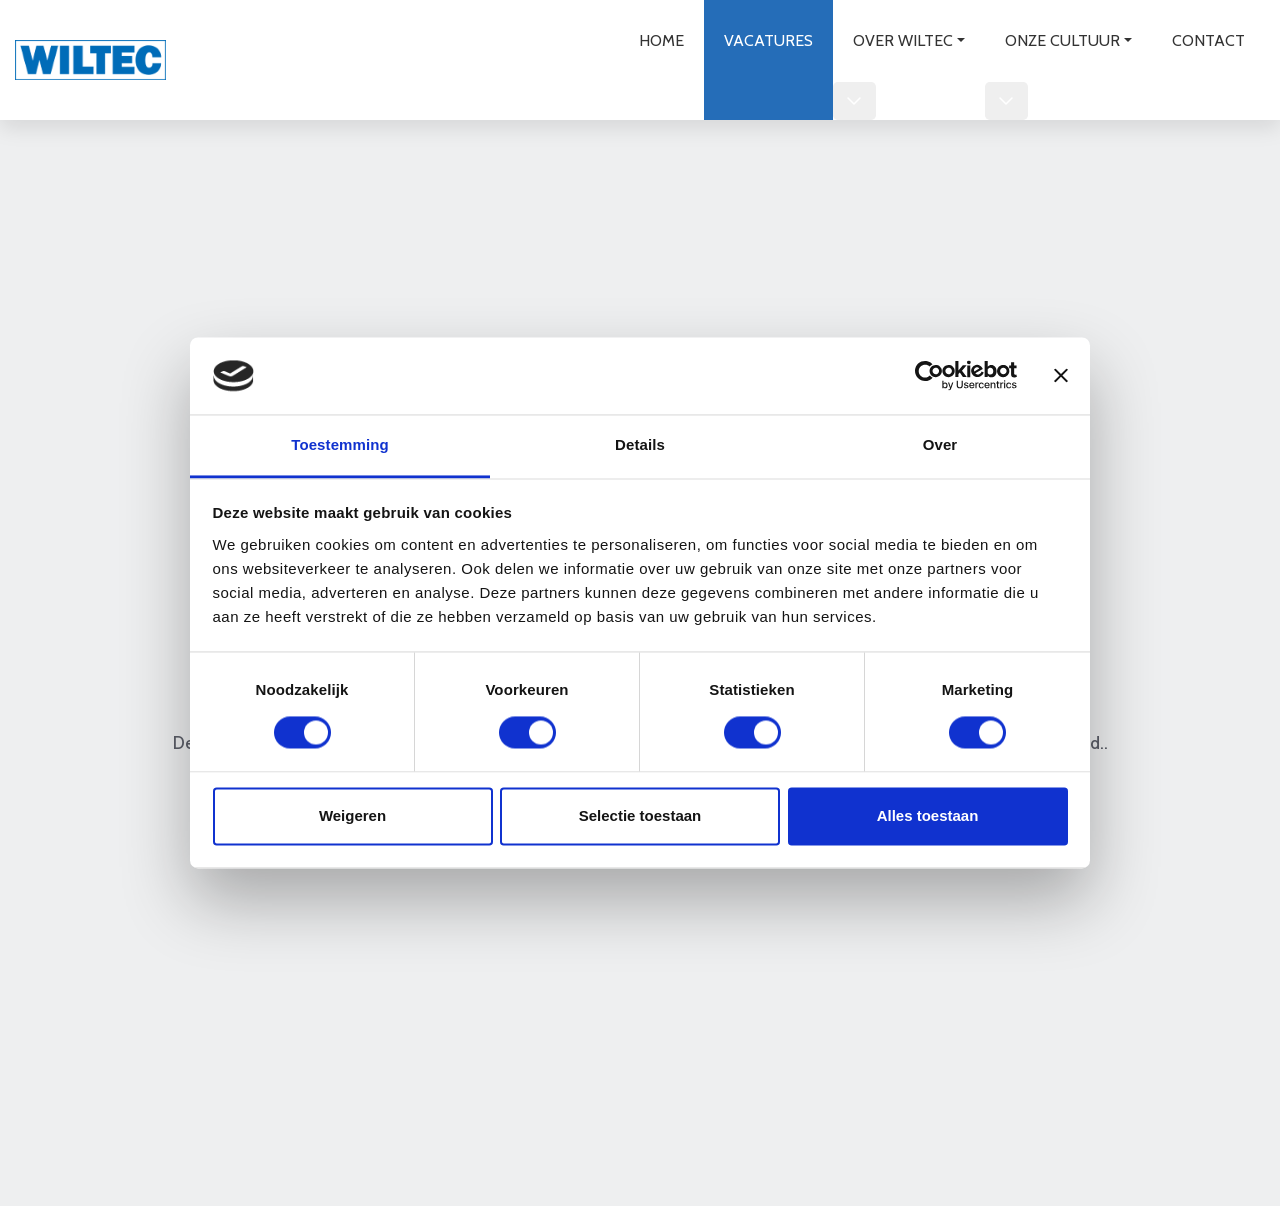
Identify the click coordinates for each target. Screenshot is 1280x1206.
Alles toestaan (928, 815)
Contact (1208, 40)
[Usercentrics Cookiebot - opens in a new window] (929, 376)
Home (661, 40)
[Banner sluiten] (1061, 376)
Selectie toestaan (640, 815)
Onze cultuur (1062, 40)
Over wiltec (903, 40)
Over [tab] (940, 444)
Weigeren (352, 815)
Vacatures (768, 40)
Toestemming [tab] (340, 444)
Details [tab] (640, 444)
